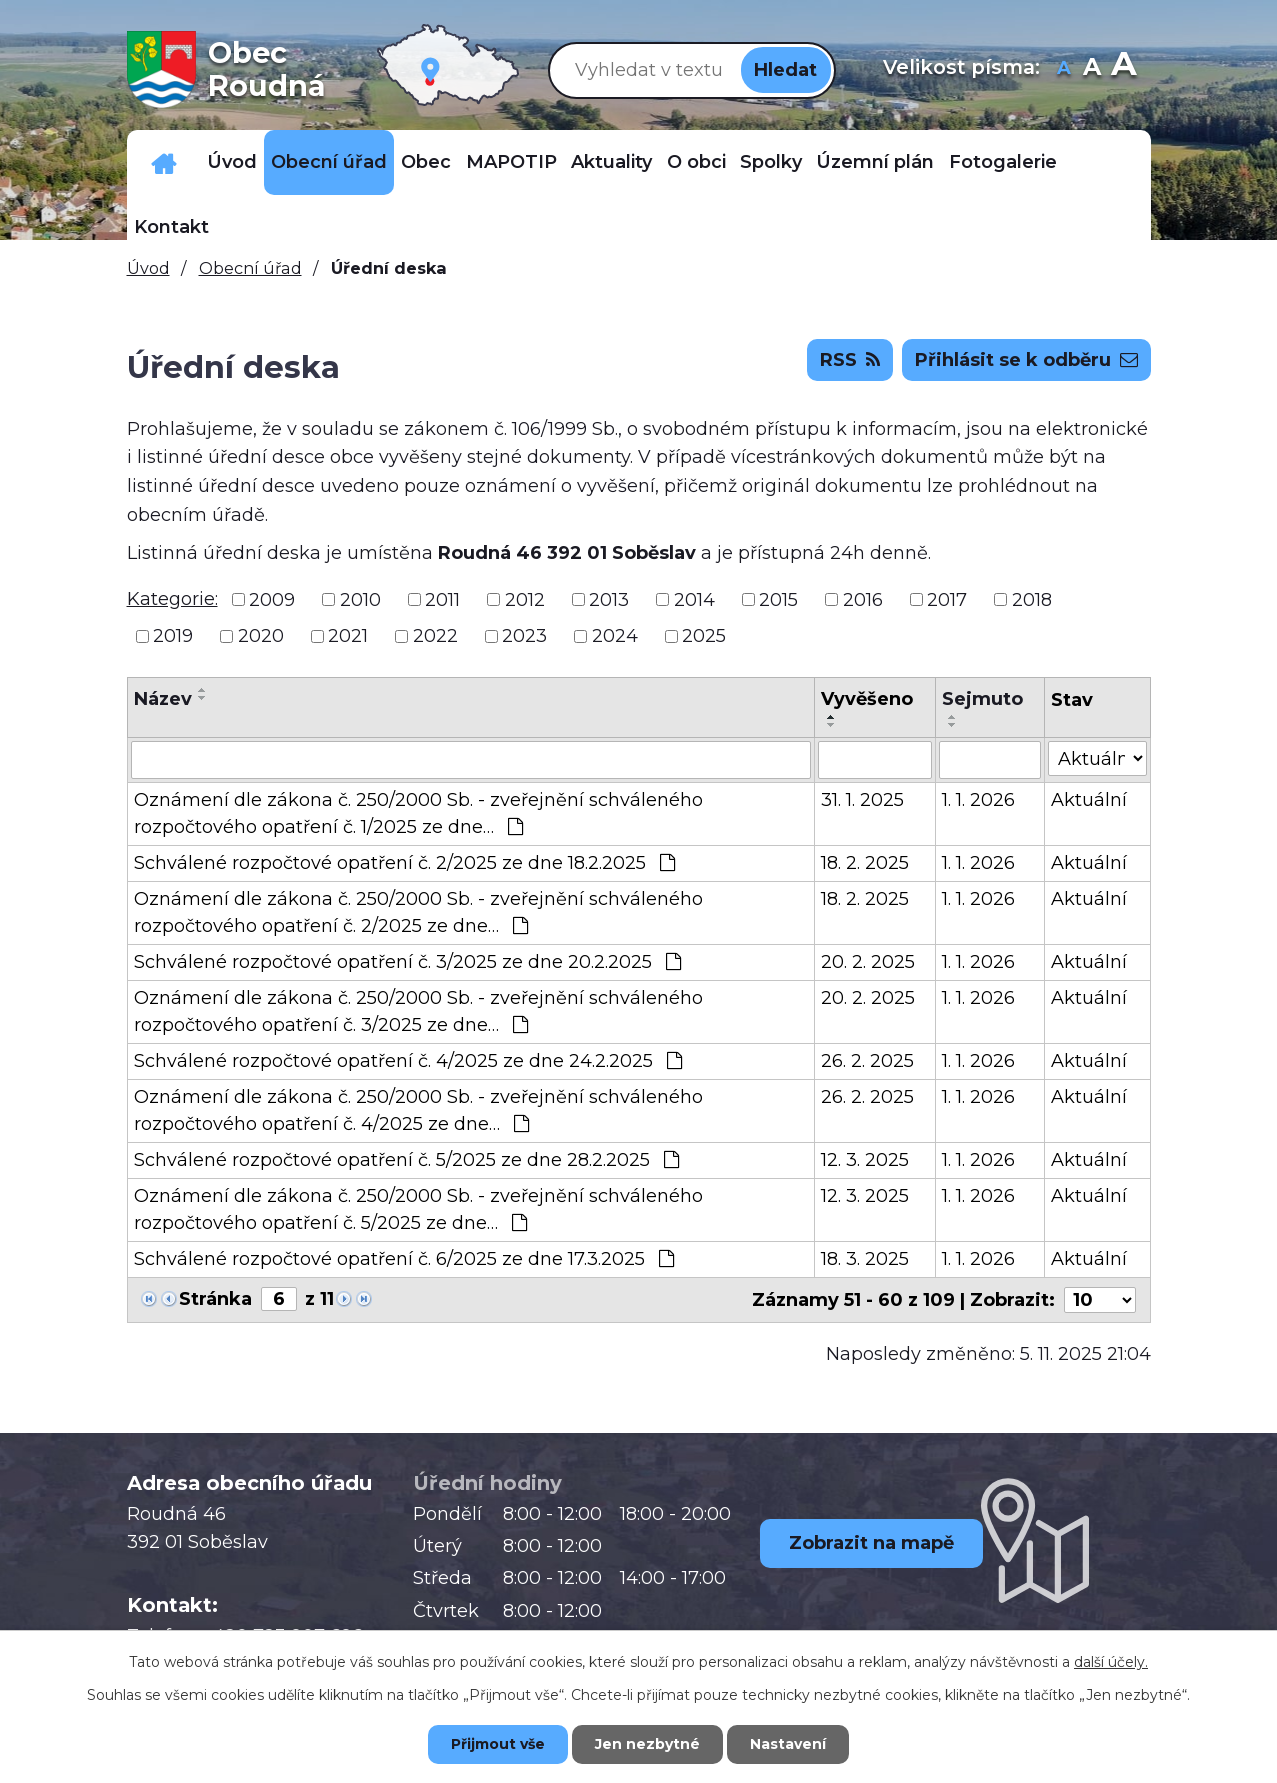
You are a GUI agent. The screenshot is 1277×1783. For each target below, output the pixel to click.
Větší (1123, 69)
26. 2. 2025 (867, 1061)
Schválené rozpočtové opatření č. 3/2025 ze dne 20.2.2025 (407, 962)
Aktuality (611, 162)
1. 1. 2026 (978, 800)
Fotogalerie (1003, 162)
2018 (1032, 599)
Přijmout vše (498, 1744)
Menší (1063, 69)
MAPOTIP (511, 162)
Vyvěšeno (867, 699)
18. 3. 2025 (865, 1259)
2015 (778, 599)
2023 (524, 636)
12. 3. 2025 (865, 1160)
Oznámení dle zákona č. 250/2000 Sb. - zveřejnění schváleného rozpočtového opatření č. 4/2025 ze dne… (418, 1110)
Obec (426, 162)
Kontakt (171, 227)
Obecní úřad (329, 162)
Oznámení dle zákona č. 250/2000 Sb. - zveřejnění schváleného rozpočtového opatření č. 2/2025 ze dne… (418, 912)
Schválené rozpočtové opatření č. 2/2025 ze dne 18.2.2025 (404, 863)
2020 (261, 636)
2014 (694, 599)
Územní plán (875, 162)
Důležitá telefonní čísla (163, 162)
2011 (442, 599)
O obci (696, 162)
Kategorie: (172, 599)
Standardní (1091, 69)
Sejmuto (982, 699)
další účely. (1111, 1662)
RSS (850, 360)
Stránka (215, 1299)
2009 (272, 599)
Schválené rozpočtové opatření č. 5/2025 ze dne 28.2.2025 (406, 1160)
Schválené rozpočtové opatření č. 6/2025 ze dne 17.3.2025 (404, 1259)
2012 (525, 599)
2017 (947, 599)
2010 (360, 599)
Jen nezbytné (647, 1744)
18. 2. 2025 (865, 863)
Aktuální (1089, 800)
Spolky (771, 162)
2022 (435, 636)
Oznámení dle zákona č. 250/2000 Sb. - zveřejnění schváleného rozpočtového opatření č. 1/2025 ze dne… (418, 813)
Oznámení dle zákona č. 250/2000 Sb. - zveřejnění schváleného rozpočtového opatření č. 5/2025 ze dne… (418, 1209)
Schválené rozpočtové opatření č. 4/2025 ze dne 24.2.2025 (408, 1061)
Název (163, 699)
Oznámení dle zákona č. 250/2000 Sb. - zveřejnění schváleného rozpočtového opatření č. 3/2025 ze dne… (418, 1011)
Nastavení (788, 1744)
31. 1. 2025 (862, 800)
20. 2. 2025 (868, 962)
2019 (173, 636)
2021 (348, 636)
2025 (704, 636)
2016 (863, 599)
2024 (615, 636)
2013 (609, 599)
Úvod (232, 162)
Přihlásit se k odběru (1026, 360)
